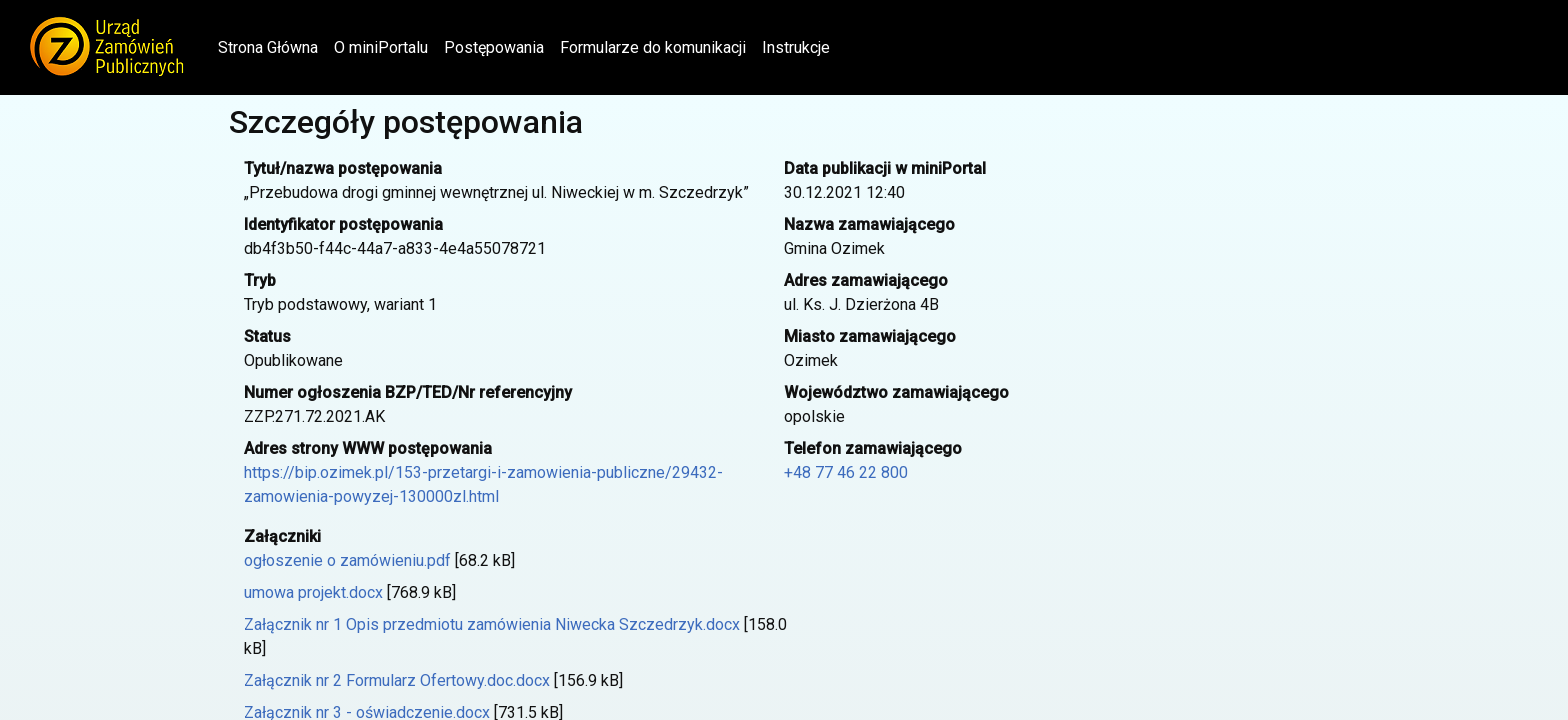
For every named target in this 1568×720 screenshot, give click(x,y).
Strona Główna (272, 46)
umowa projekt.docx (313, 592)
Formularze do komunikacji (653, 47)
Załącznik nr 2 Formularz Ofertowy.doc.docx (397, 680)
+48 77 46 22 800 (846, 472)
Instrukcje (796, 47)
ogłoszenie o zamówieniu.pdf (347, 560)
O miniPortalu (381, 47)
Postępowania (494, 47)
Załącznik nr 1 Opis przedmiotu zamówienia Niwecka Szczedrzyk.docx (492, 624)
